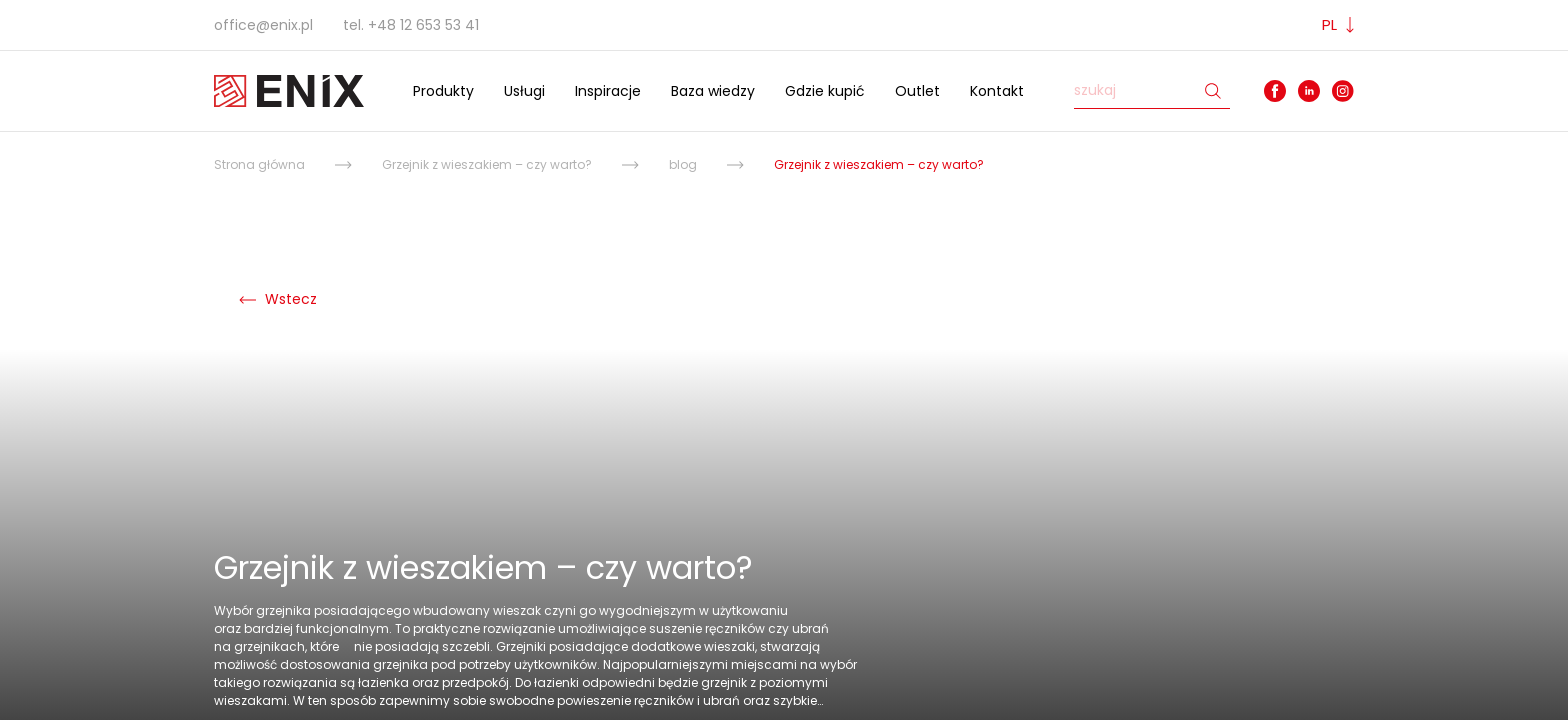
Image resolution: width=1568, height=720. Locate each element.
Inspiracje (608, 91)
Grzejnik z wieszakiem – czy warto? (487, 164)
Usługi (524, 91)
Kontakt (997, 91)
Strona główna (259, 164)
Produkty (443, 91)
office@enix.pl (263, 25)
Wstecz (278, 299)
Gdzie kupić (825, 91)
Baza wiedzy (713, 91)
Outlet (917, 91)
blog (683, 164)
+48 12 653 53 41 (423, 25)
